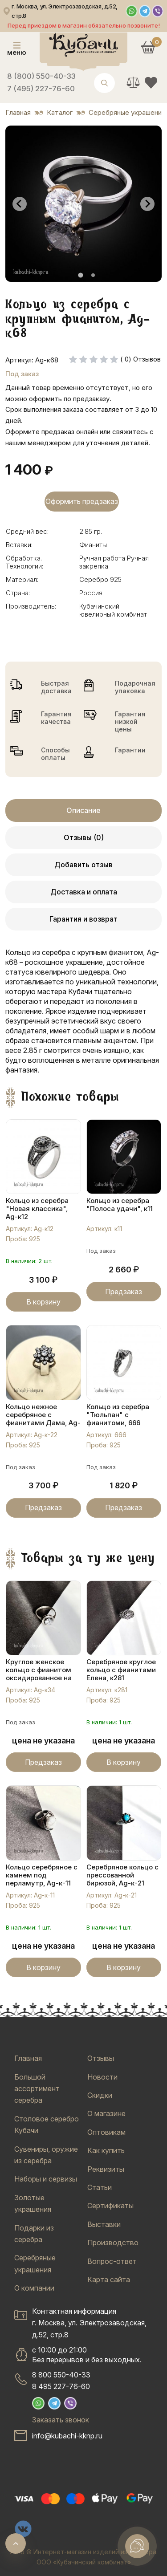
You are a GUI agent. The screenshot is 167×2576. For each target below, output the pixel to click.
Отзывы (100, 2058)
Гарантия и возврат (83, 918)
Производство (112, 2242)
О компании (34, 2287)
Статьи (99, 2187)
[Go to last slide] (19, 204)
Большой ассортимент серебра (37, 2088)
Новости (102, 2076)
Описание (83, 810)
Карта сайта (108, 2279)
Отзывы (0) (84, 837)
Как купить (106, 2150)
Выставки (104, 2224)
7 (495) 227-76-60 (41, 88)
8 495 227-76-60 (61, 2386)
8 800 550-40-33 (61, 2374)
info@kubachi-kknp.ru (67, 2435)
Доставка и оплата (83, 891)
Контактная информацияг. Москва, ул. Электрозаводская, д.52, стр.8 (89, 2323)
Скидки (99, 2095)
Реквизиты (105, 2169)
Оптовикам (106, 2132)
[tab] (80, 275)
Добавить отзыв (83, 864)
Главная (28, 2058)
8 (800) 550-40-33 (41, 76)
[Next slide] (147, 204)
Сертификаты (110, 2205)
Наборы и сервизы (45, 2178)
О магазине (106, 2113)
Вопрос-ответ (112, 2261)
